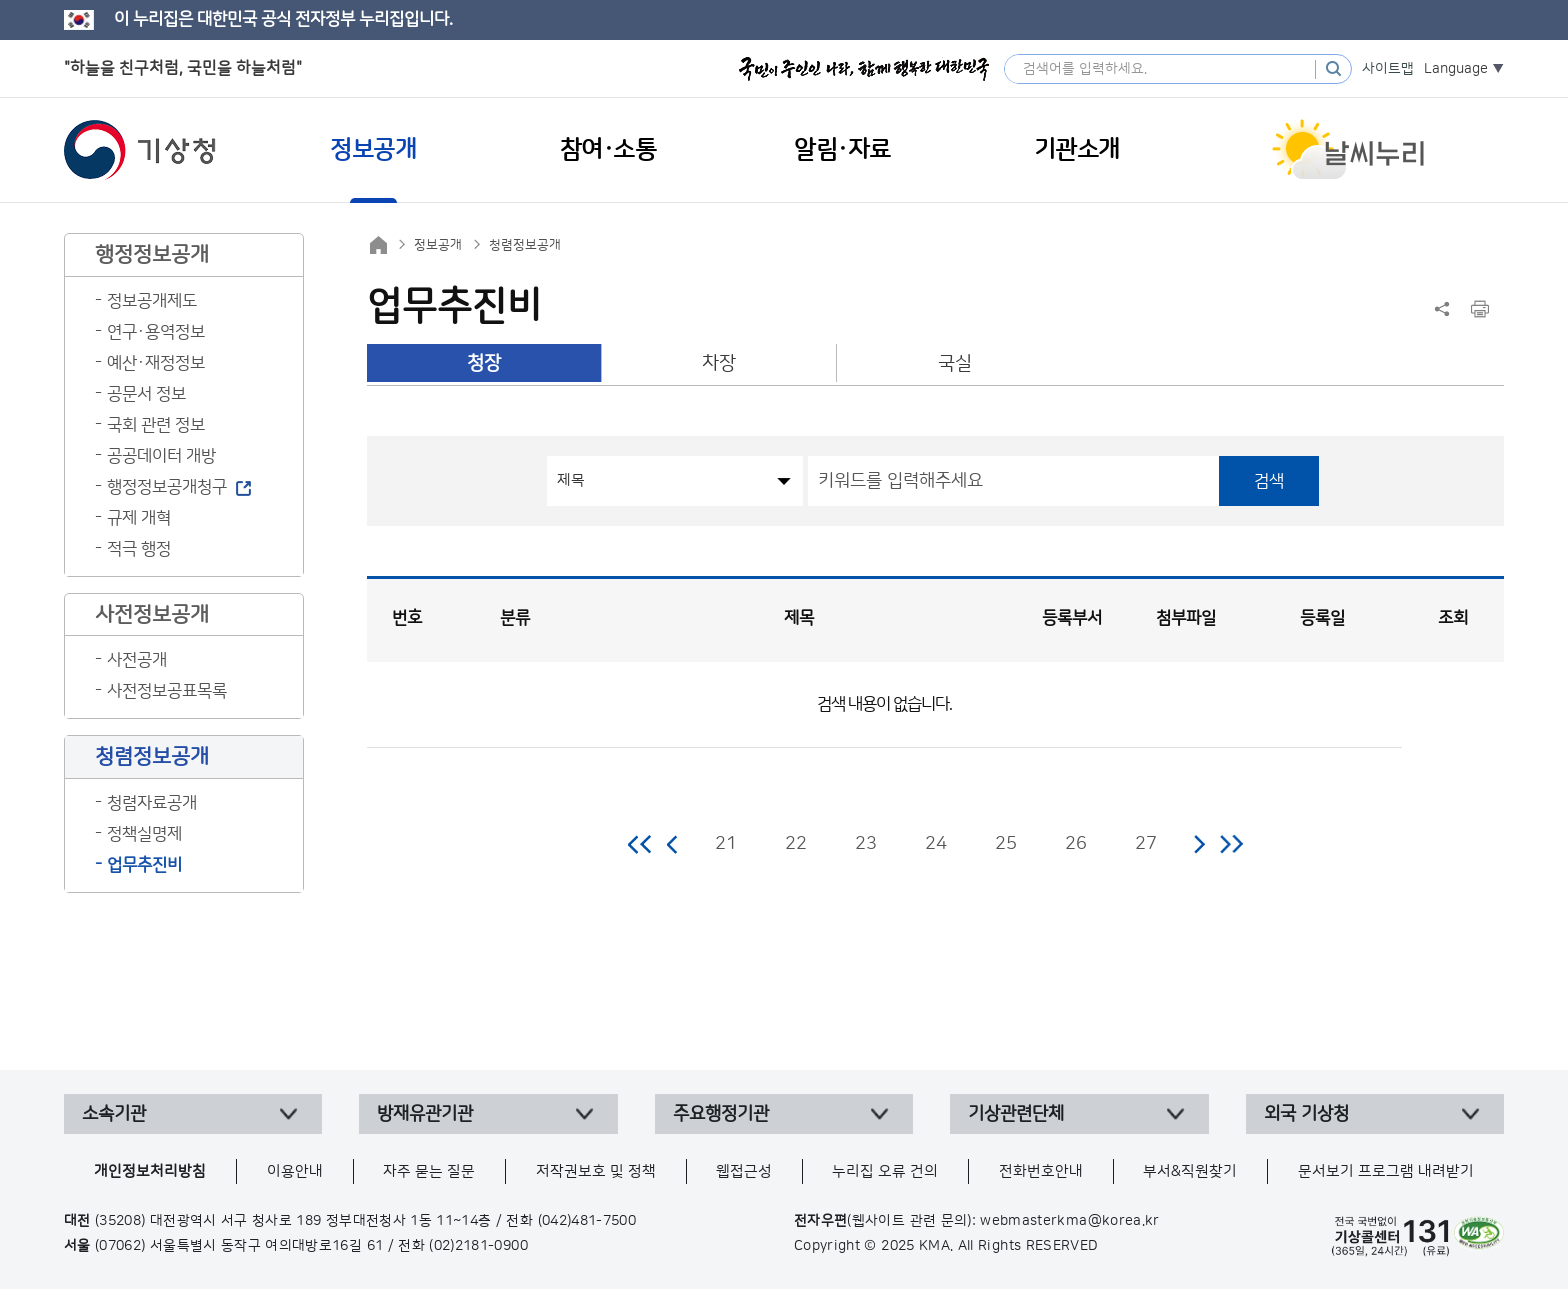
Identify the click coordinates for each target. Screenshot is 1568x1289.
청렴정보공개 (525, 245)
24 (936, 844)
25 (1006, 844)
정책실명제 (144, 834)
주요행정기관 (721, 1114)
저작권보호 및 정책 (596, 1171)
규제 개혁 (139, 518)
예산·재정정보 (156, 363)
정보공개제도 (152, 301)
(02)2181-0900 (478, 1246)
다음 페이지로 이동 (1199, 844)
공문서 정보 (146, 394)
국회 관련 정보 (156, 425)
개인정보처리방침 (150, 1171)
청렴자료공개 (152, 803)
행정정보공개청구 (167, 487)
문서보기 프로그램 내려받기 (1386, 1171)
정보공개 (438, 245)
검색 (1269, 481)
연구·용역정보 (156, 332)
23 (866, 844)
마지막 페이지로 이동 (1231, 844)
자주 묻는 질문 (429, 1171)
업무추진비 (144, 865)
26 (1076, 844)
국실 (955, 363)
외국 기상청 (1306, 1114)
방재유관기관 (425, 1114)
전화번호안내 (1041, 1171)
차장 (719, 363)
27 (1146, 844)
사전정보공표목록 (167, 691)
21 (726, 844)
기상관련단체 (1016, 1114)
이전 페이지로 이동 (673, 844)
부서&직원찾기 (1190, 1171)
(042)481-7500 (587, 1221)
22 (796, 844)
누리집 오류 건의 (885, 1171)
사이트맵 (1388, 69)
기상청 (140, 150)
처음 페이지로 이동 (640, 844)
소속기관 (114, 1114)
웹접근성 (744, 1171)
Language (1456, 69)
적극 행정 (139, 549)
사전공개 (137, 660)
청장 (484, 363)
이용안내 (295, 1171)
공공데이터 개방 (161, 456)
